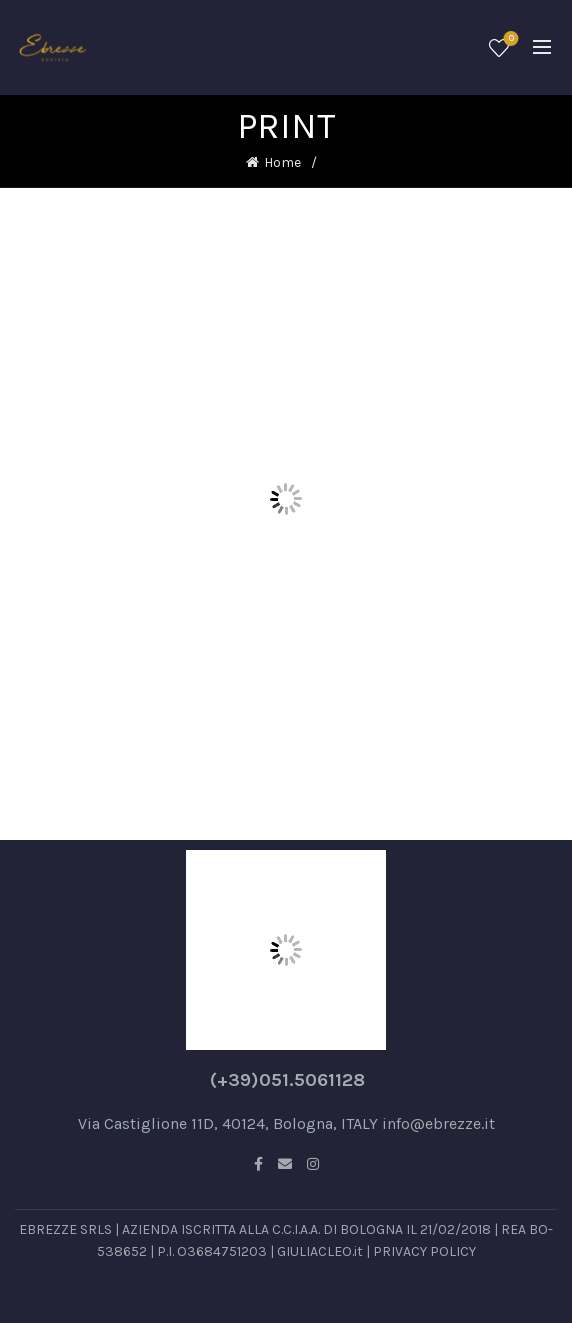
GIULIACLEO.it (320, 1251)
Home (282, 162)
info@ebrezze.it (438, 1123)
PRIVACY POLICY (424, 1251)
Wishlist (509, 39)
